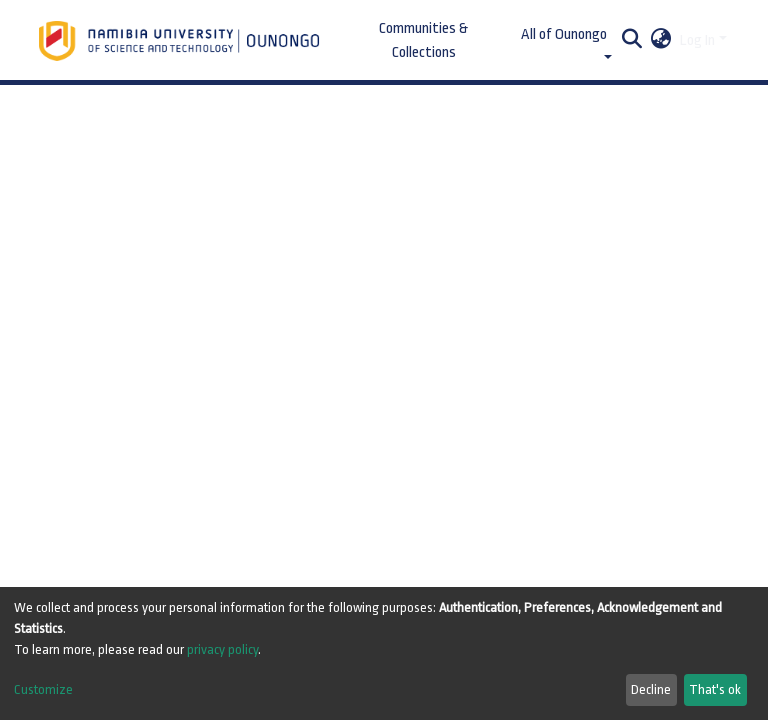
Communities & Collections (423, 40)
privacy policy (222, 649)
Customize (43, 689)
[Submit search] (632, 41)
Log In (697, 40)
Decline (651, 689)
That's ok (715, 689)
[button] (661, 41)
